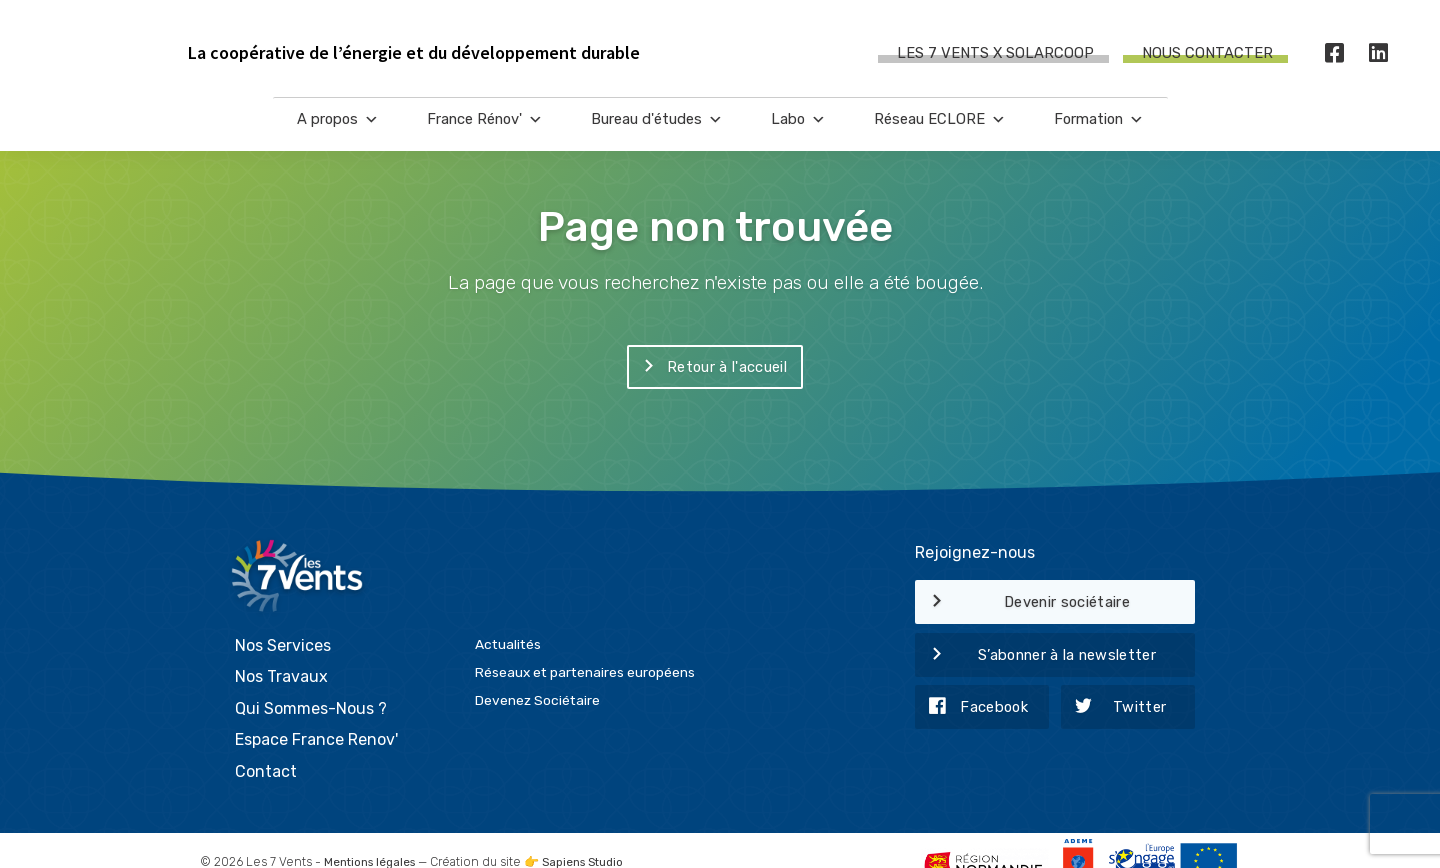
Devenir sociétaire (1022, 603)
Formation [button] (1099, 130)
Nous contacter (1207, 54)
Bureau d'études (657, 130)
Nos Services (283, 616)
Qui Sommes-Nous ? (311, 679)
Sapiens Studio (593, 833)
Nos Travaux (281, 647)
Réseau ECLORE (940, 130)
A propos (338, 130)
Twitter (1114, 708)
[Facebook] (1335, 54)
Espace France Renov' (316, 711)
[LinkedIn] (1379, 54)
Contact (266, 742)
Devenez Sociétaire (537, 671)
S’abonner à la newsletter (1035, 656)
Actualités (508, 615)
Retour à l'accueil (707, 368)
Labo (798, 130)
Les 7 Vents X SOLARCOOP (995, 54)
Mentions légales (373, 833)
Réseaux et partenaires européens (585, 643)
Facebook (971, 708)
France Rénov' (485, 130)
